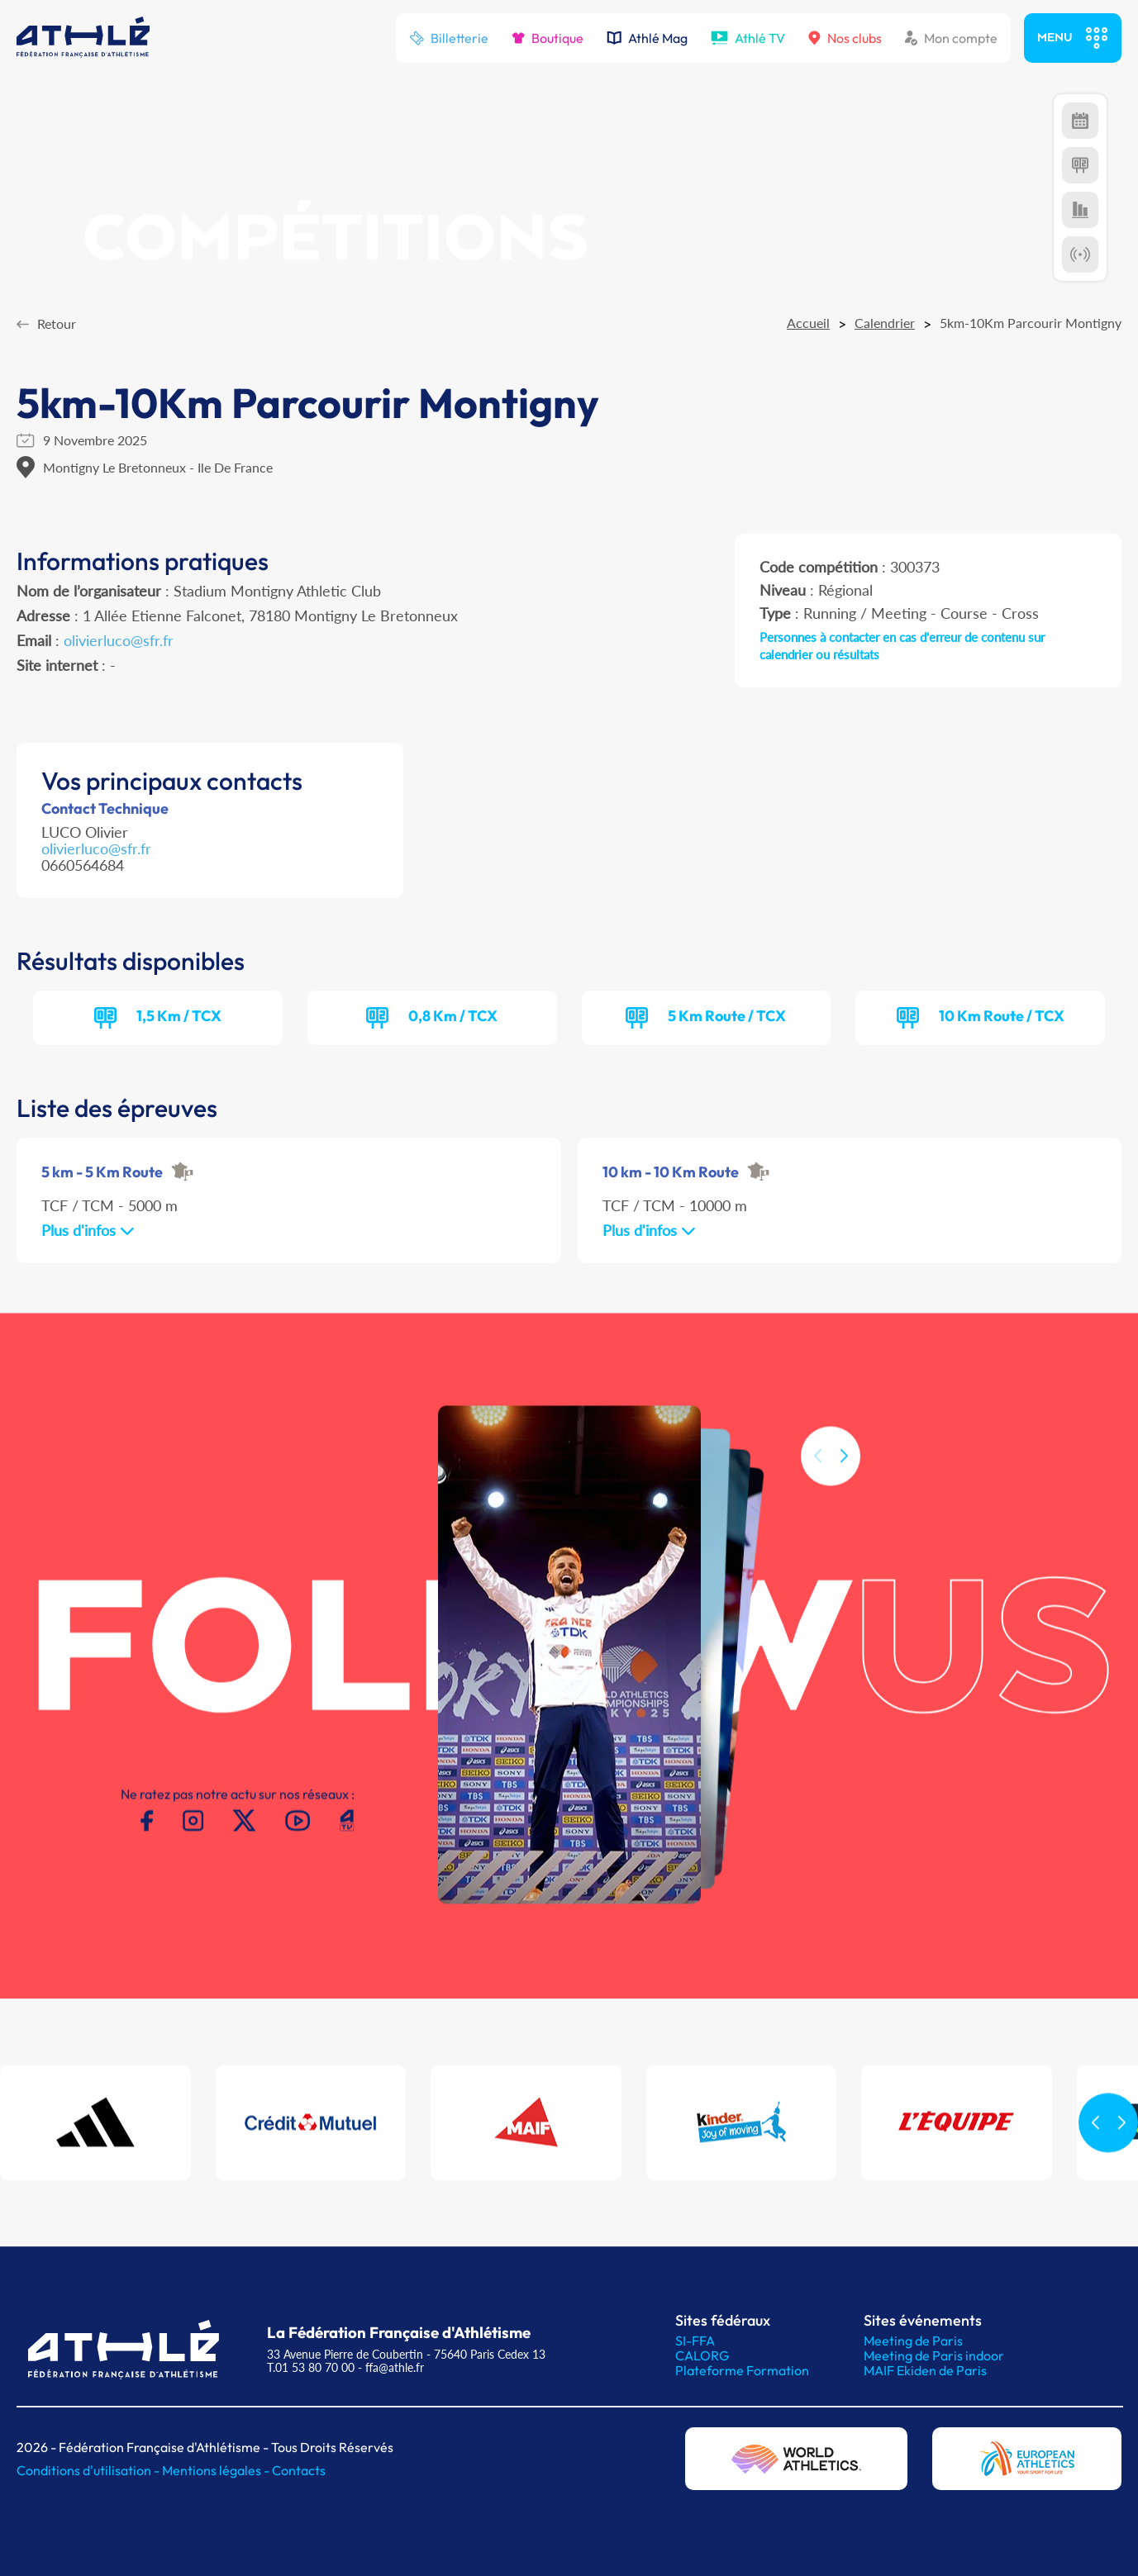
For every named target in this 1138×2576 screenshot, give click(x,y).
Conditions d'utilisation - (89, 2470)
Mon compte (951, 38)
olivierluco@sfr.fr (119, 640)
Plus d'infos (88, 1230)
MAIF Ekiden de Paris (925, 2370)
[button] (844, 1477)
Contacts (299, 2470)
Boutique (547, 38)
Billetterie (448, 38)
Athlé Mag (647, 38)
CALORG (702, 2355)
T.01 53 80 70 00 (311, 2367)
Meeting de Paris (913, 2340)
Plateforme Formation (742, 2370)
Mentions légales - (217, 2470)
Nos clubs (845, 38)
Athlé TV (748, 38)
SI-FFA (695, 2340)
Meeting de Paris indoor (934, 2355)
